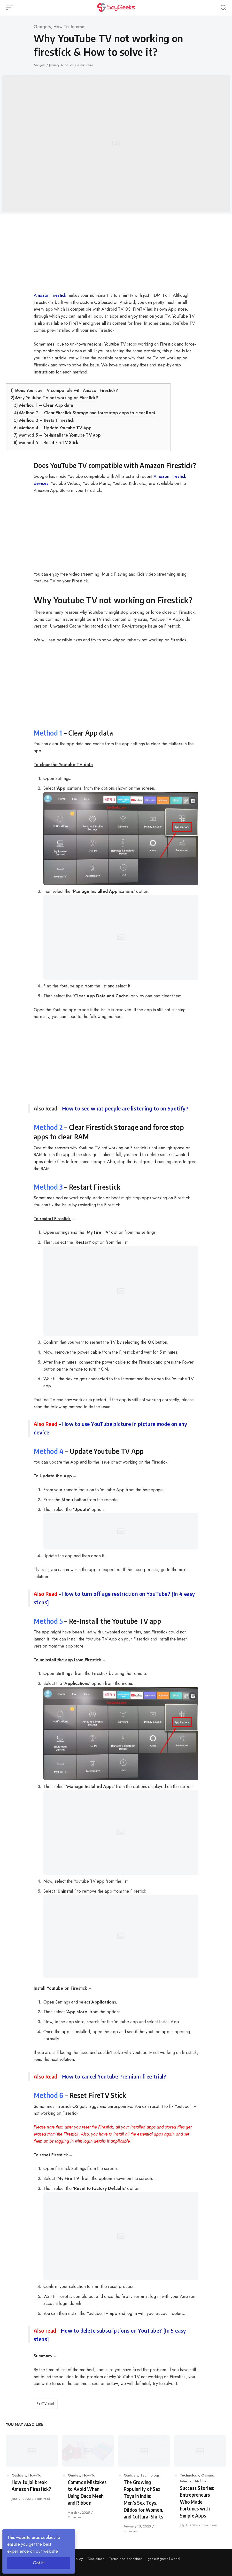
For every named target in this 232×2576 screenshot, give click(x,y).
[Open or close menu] (10, 8)
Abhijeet (40, 65)
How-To (61, 27)
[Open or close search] (223, 8)
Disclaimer (96, 2558)
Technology (150, 2475)
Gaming (207, 2475)
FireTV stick (45, 2403)
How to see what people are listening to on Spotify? (125, 1108)
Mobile (201, 2481)
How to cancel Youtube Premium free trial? (114, 2076)
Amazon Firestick (50, 295)
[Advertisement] (88, 256)
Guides (74, 2475)
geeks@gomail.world (163, 2558)
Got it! (39, 2563)
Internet (78, 27)
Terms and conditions (125, 2558)
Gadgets (42, 27)
